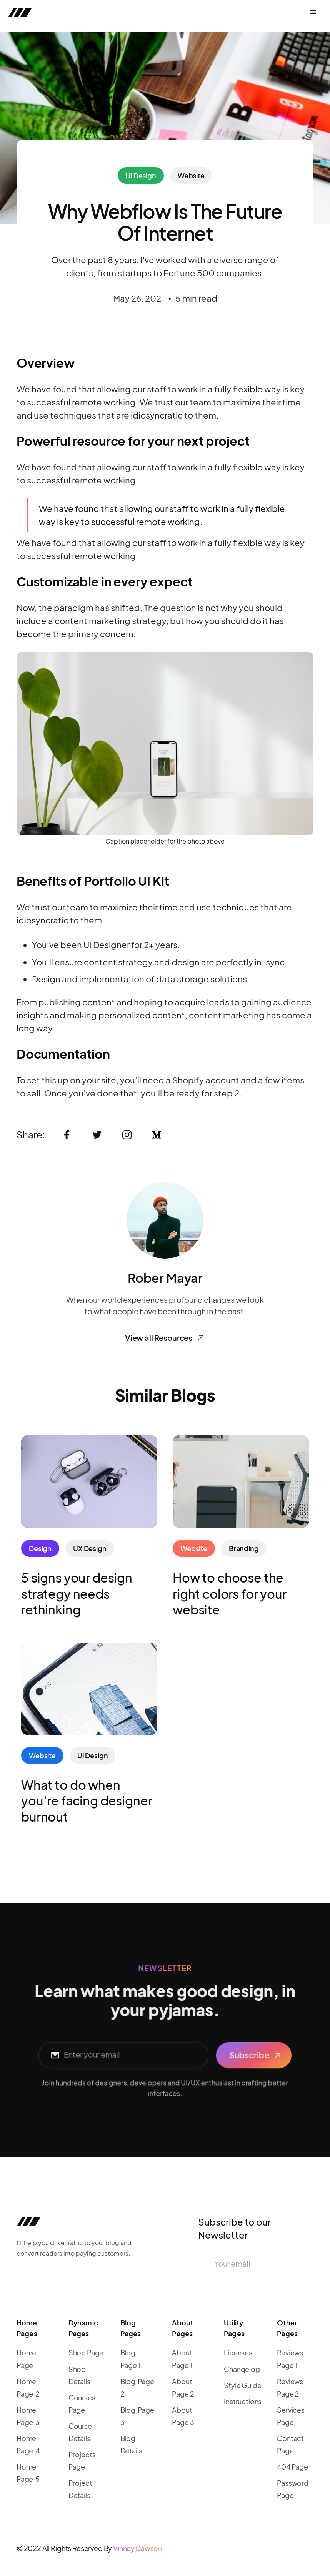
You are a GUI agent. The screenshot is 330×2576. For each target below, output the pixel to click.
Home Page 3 (28, 2416)
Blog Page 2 (137, 2387)
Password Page (292, 2489)
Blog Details (131, 2444)
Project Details (80, 2489)
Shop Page (86, 2352)
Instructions (243, 2401)
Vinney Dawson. (138, 2548)
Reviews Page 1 (290, 2358)
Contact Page (290, 2444)
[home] (66, 12)
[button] (313, 12)
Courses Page (81, 2403)
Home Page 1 (27, 2358)
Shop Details (79, 2375)
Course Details (80, 2432)
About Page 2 (183, 2387)
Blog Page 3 (137, 2416)
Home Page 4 (28, 2444)
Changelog (242, 2369)
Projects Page (82, 2460)
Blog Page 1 (130, 2358)
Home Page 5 (28, 2472)
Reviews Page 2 (290, 2387)
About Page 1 (182, 2358)
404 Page (292, 2466)
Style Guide (242, 2385)
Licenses (238, 2352)
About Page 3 (183, 2416)
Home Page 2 (28, 2387)
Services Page (291, 2416)
